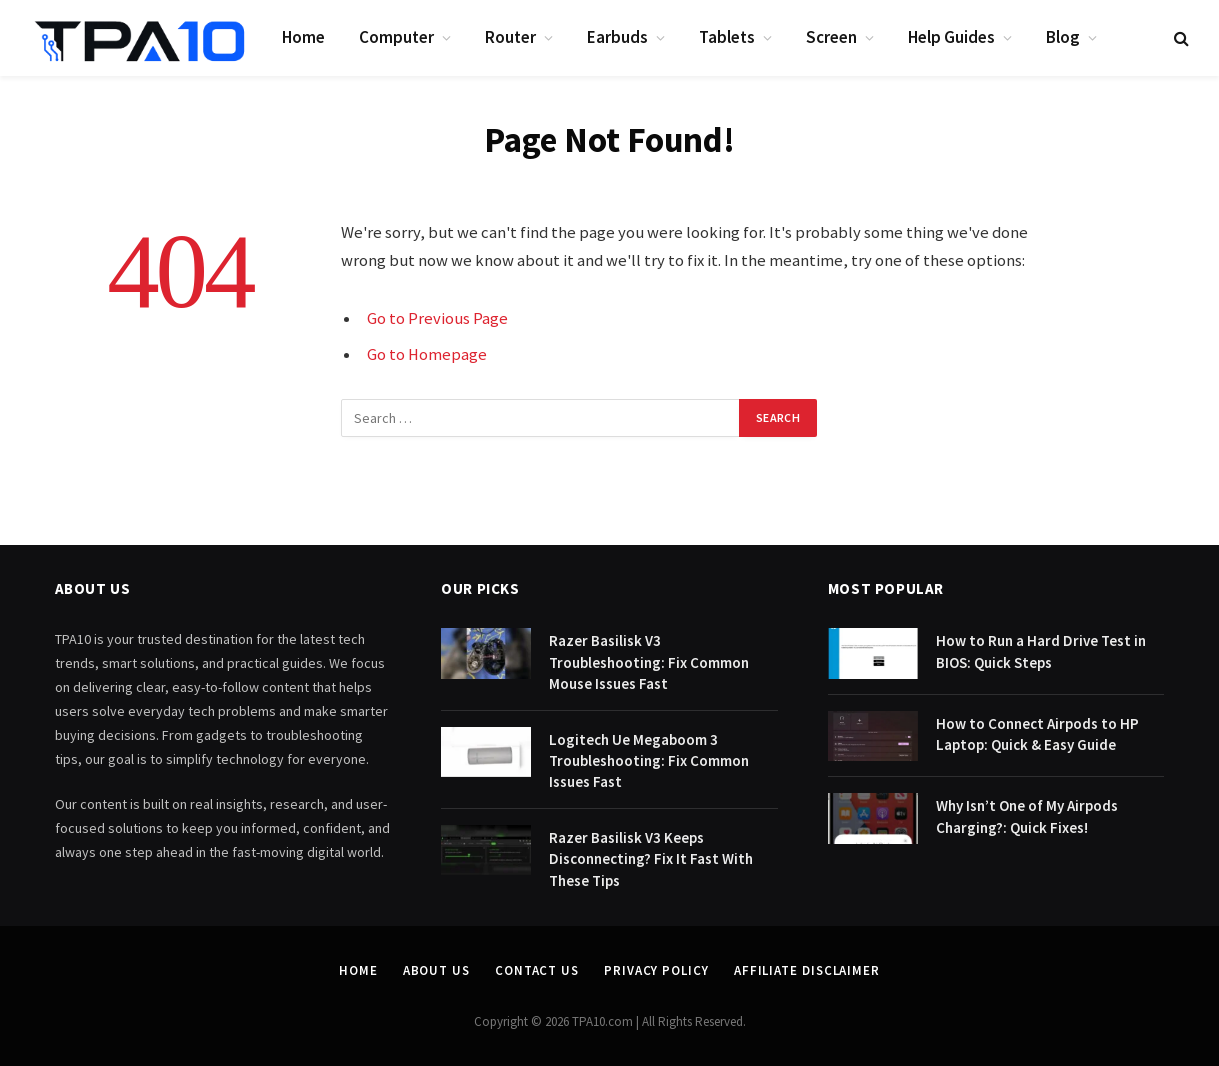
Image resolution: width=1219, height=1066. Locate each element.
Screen (831, 37)
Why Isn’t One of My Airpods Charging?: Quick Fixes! (1027, 816)
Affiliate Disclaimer (807, 970)
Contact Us (537, 970)
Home (303, 37)
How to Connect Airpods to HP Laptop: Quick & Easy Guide (1037, 734)
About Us (436, 970)
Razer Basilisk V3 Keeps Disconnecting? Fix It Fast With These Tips (651, 859)
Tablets (727, 37)
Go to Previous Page (437, 318)
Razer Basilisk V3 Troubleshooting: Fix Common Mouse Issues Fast (649, 662)
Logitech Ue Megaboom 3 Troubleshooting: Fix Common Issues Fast (649, 761)
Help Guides (951, 37)
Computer (396, 37)
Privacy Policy (656, 970)
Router (510, 37)
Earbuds (617, 37)
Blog (1063, 37)
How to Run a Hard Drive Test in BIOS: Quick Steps (1041, 651)
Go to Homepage (427, 354)
